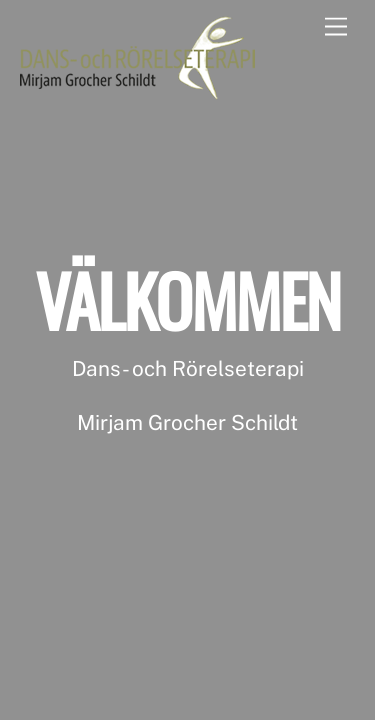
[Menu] (336, 27)
